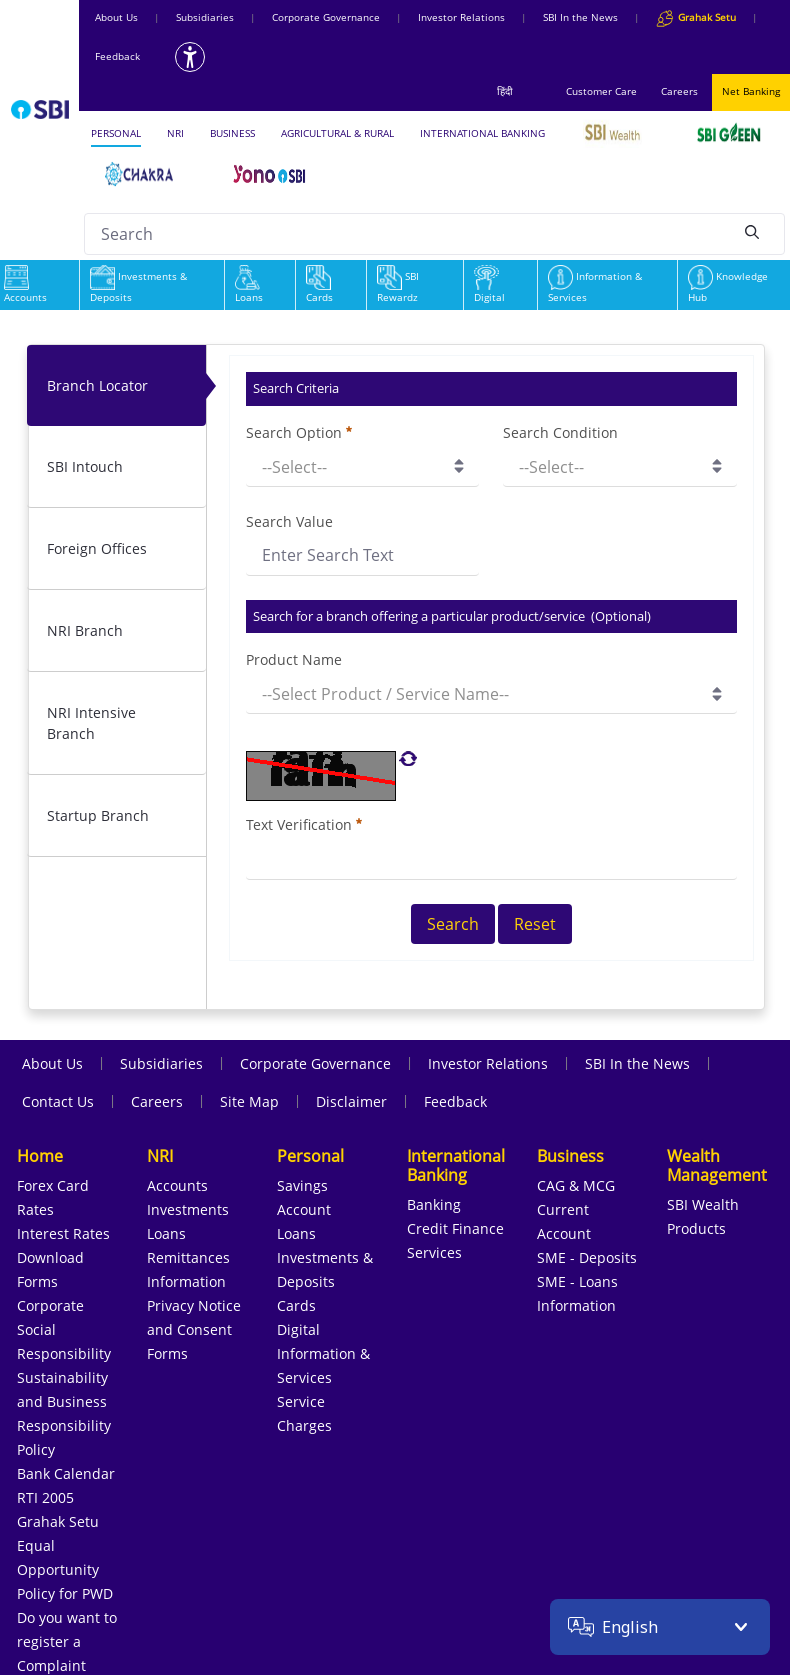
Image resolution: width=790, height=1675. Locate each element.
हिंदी (505, 91)
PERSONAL (116, 133)
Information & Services (595, 286)
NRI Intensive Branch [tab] (91, 723)
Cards (319, 286)
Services (434, 1252)
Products (696, 1228)
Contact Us (58, 1101)
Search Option (299, 432)
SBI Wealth (703, 1204)
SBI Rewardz (398, 286)
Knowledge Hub (728, 286)
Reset (535, 924)
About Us (116, 17)
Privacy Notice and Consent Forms (194, 1329)
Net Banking (751, 91)
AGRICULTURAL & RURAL (337, 133)
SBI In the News (580, 17)
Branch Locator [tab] (97, 385)
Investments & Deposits (138, 286)
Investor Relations (461, 17)
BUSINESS (232, 133)
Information (186, 1281)
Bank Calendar (66, 1473)
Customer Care (601, 91)
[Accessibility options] (190, 57)
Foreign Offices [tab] (97, 548)
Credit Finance (455, 1228)
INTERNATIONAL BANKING (482, 133)
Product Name (294, 659)
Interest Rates (63, 1233)
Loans (249, 286)
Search (453, 924)
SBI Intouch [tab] (85, 466)
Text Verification (304, 824)
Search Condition (560, 432)
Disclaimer (351, 1101)
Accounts (177, 1185)
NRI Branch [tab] (85, 630)
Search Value (289, 521)
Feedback (117, 56)
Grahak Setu (58, 1521)
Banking (434, 1204)
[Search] (752, 231)
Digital (489, 286)
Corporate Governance (326, 17)
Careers (679, 91)
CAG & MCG (576, 1185)
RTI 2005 (45, 1497)
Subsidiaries (205, 17)
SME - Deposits (587, 1257)
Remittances (188, 1257)
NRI (175, 133)
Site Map (249, 1101)
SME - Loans (577, 1281)
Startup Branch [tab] (98, 815)
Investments (188, 1209)
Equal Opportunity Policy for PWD (65, 1569)
